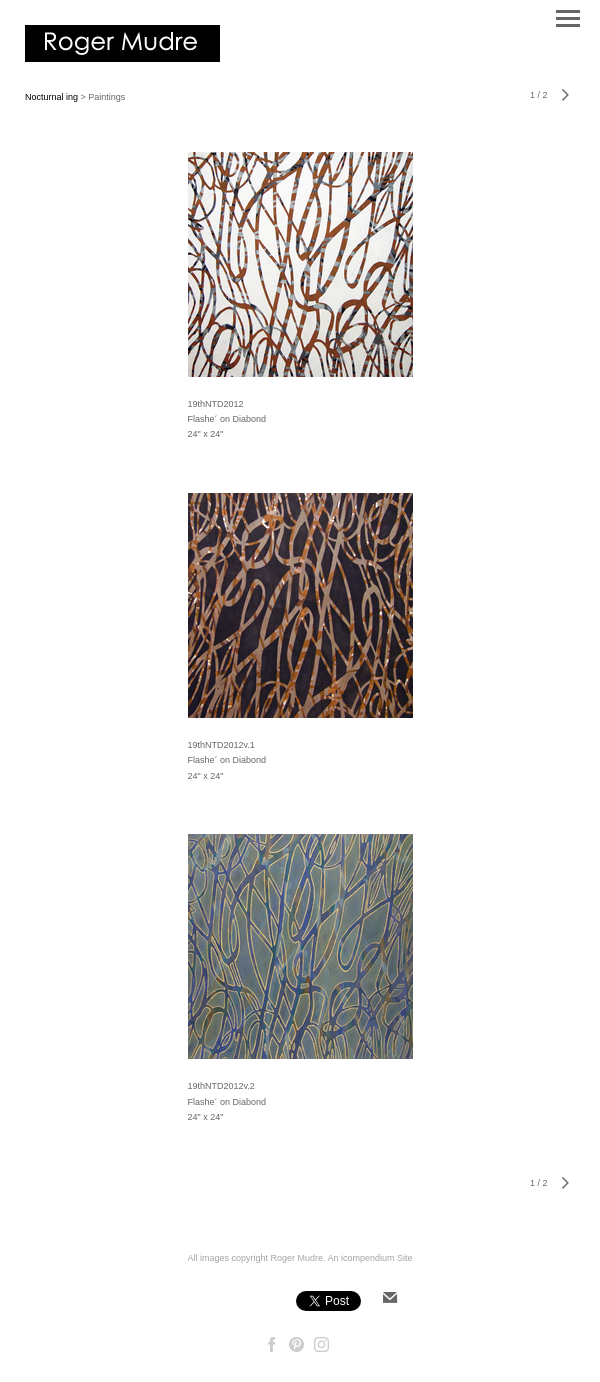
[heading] (122, 58)
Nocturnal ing (51, 97)
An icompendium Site (370, 1258)
